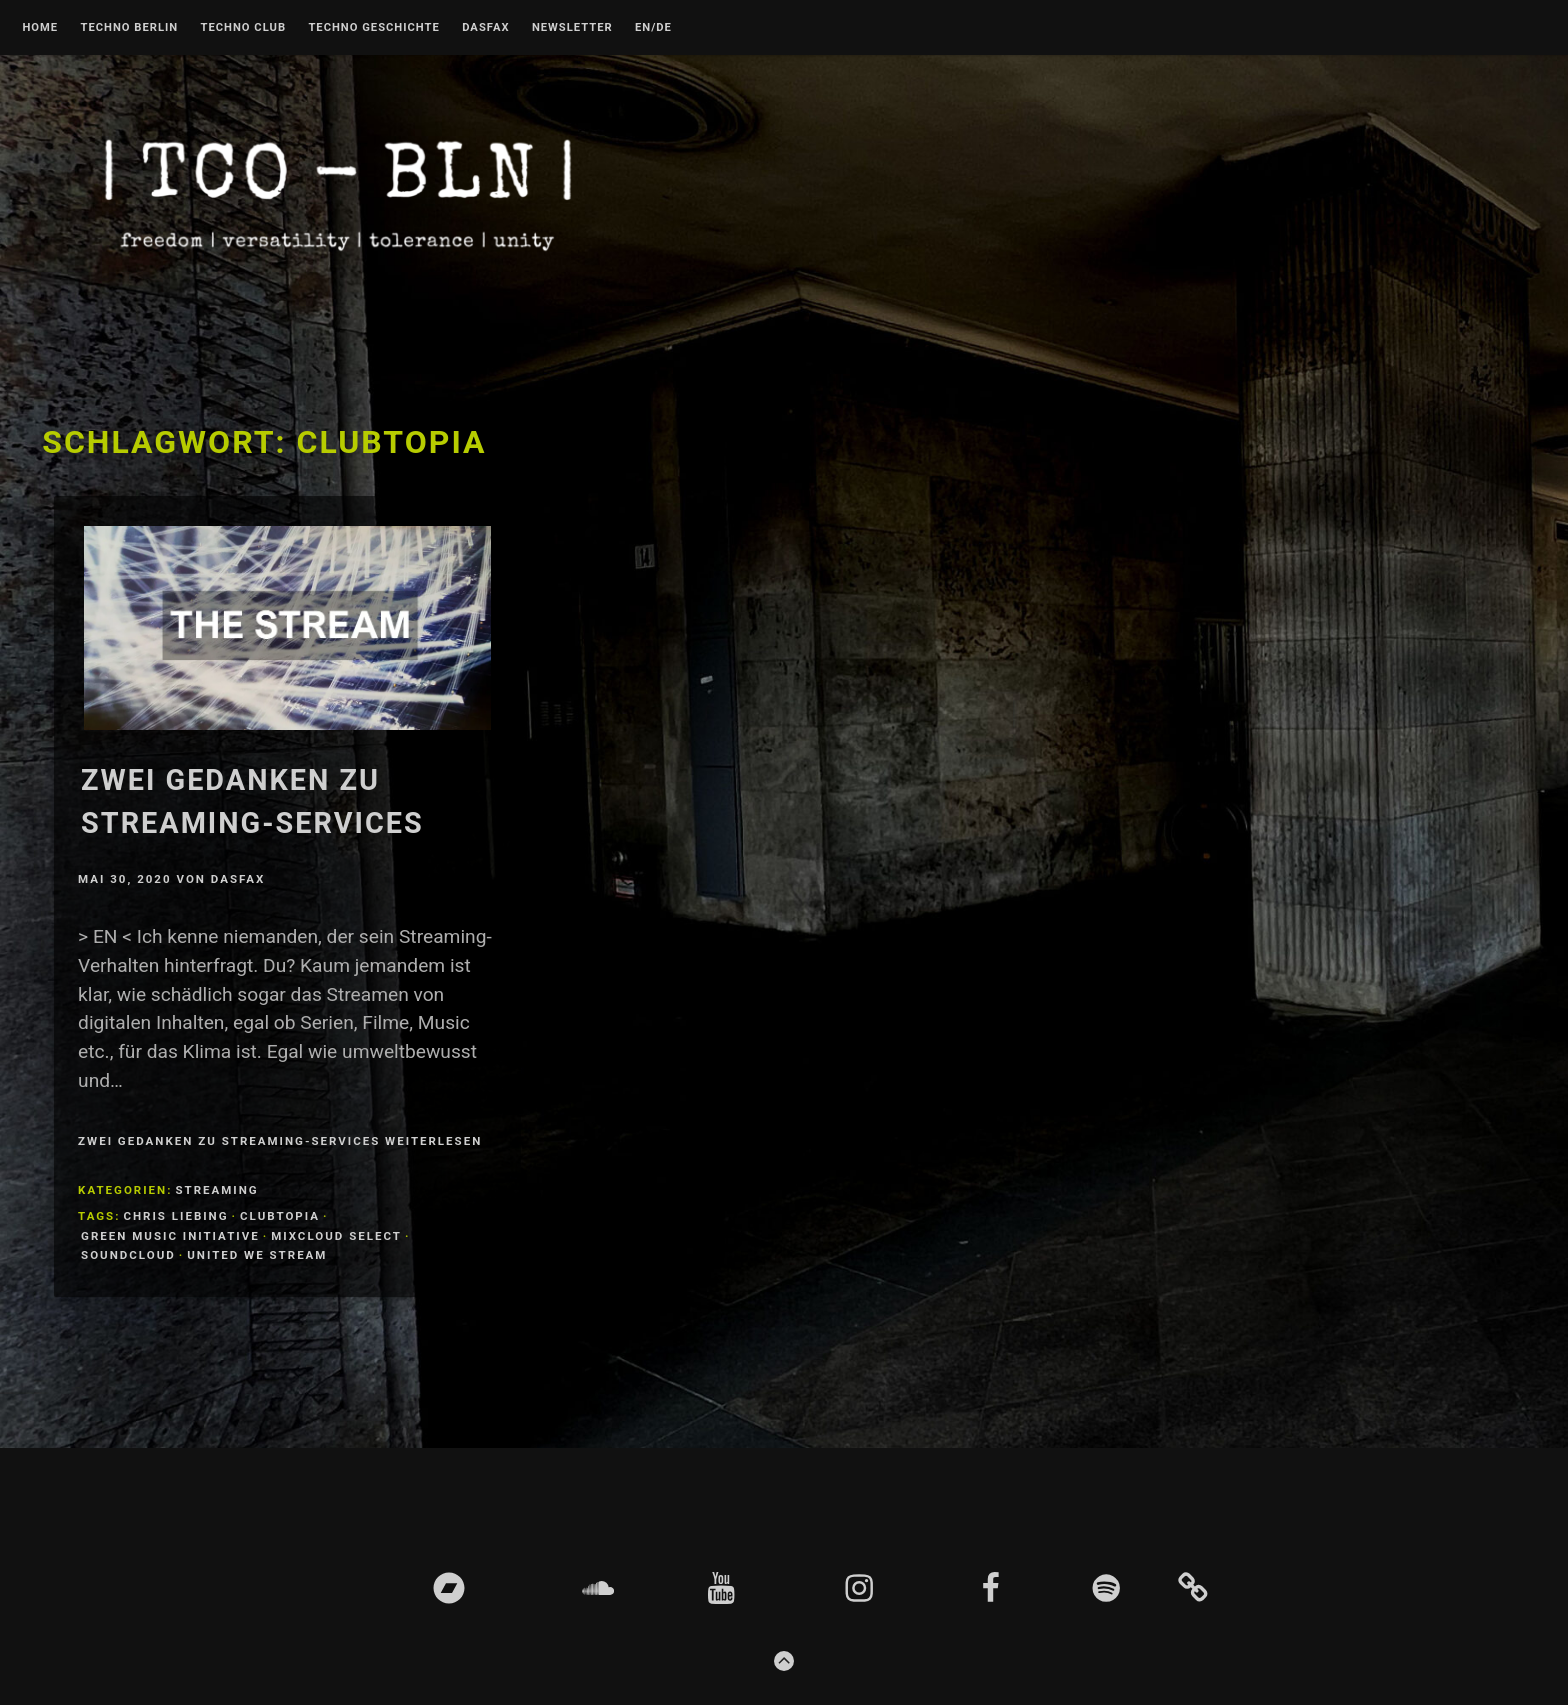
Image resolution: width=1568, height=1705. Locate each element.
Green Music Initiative (170, 1236)
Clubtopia (280, 1216)
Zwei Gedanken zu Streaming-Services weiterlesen (280, 1141)
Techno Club (243, 28)
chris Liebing (175, 1216)
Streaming (216, 1190)
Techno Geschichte (373, 28)
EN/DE (653, 28)
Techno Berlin (129, 28)
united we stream (257, 1255)
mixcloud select (336, 1236)
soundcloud (128, 1255)
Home (40, 28)
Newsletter (572, 28)
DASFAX (485, 28)
